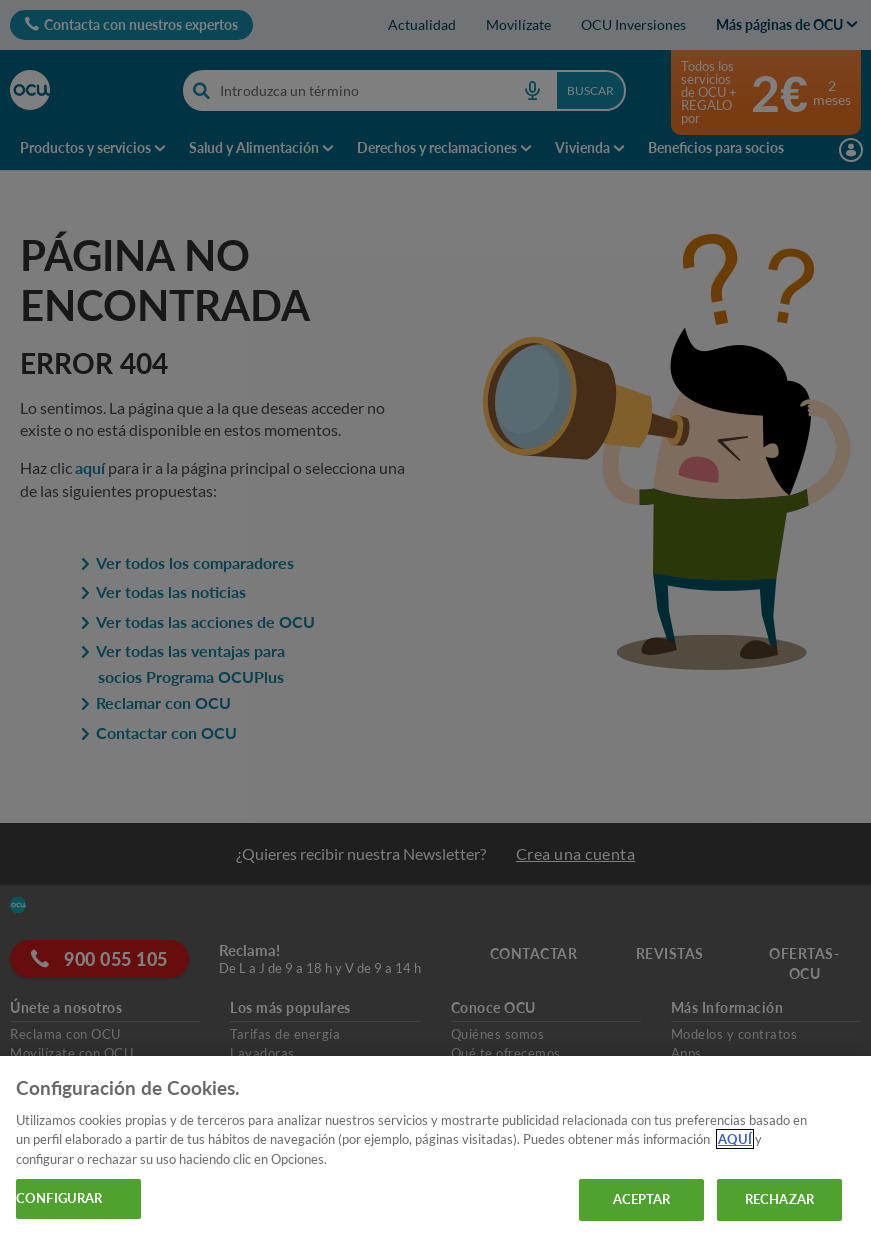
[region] (435, 1145)
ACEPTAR (642, 1199)
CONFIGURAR (59, 1198)
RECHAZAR (779, 1199)
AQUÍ (735, 1139)
